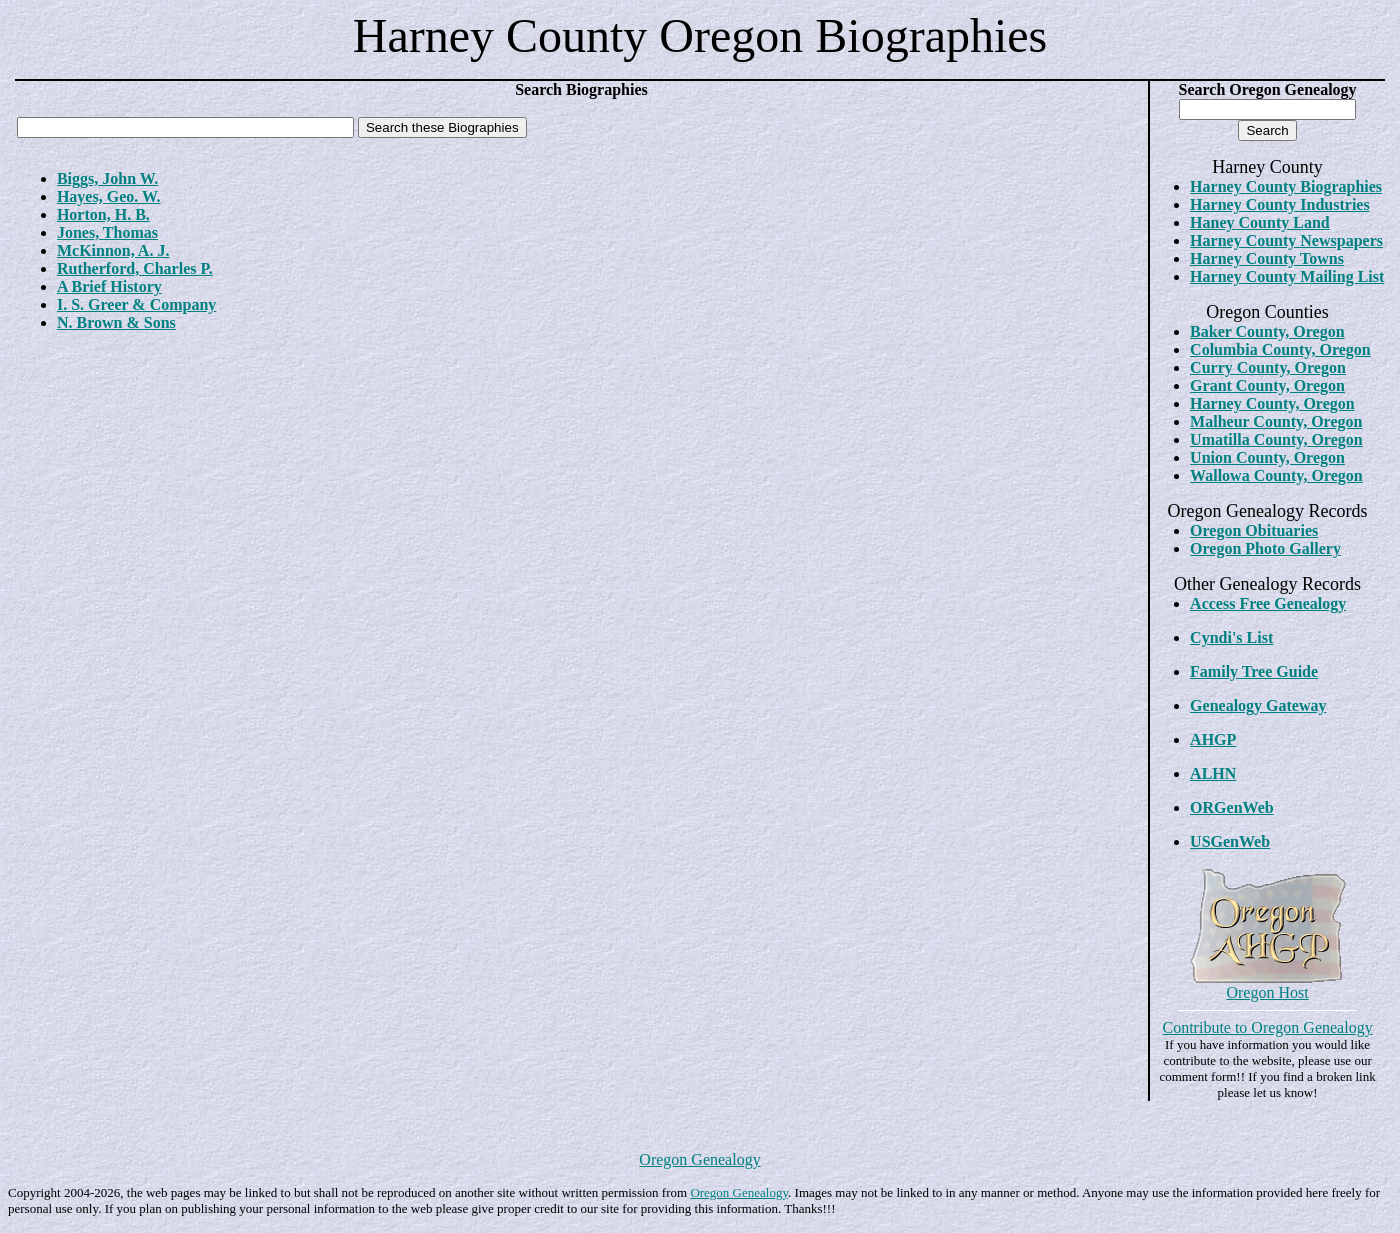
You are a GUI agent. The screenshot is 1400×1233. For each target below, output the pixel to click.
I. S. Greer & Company (136, 304)
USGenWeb (1230, 841)
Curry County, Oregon (1268, 367)
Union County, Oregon (1267, 457)
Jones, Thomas (107, 232)
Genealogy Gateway (1258, 705)
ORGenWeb (1232, 807)
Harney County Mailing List (1287, 276)
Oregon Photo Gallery (1265, 548)
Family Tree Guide (1254, 671)
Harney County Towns (1267, 258)
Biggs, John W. (107, 178)
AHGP (1213, 739)
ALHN (1213, 773)
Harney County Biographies (1286, 186)
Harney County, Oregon (1272, 403)
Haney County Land (1260, 222)
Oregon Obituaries (1254, 530)
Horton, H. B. (103, 214)
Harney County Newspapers (1286, 240)
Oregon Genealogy (699, 1159)
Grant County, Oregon (1267, 385)
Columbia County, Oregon (1280, 349)
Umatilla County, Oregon (1276, 439)
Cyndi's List (1231, 637)
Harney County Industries (1280, 204)
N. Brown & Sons (116, 322)
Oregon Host (1267, 992)
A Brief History (109, 286)
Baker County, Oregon (1267, 331)
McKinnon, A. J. (113, 250)
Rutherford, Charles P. (135, 268)
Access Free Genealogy (1268, 603)
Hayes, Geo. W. (109, 196)
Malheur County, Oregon (1276, 421)
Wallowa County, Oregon (1276, 475)
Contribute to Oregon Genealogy (1267, 1027)
